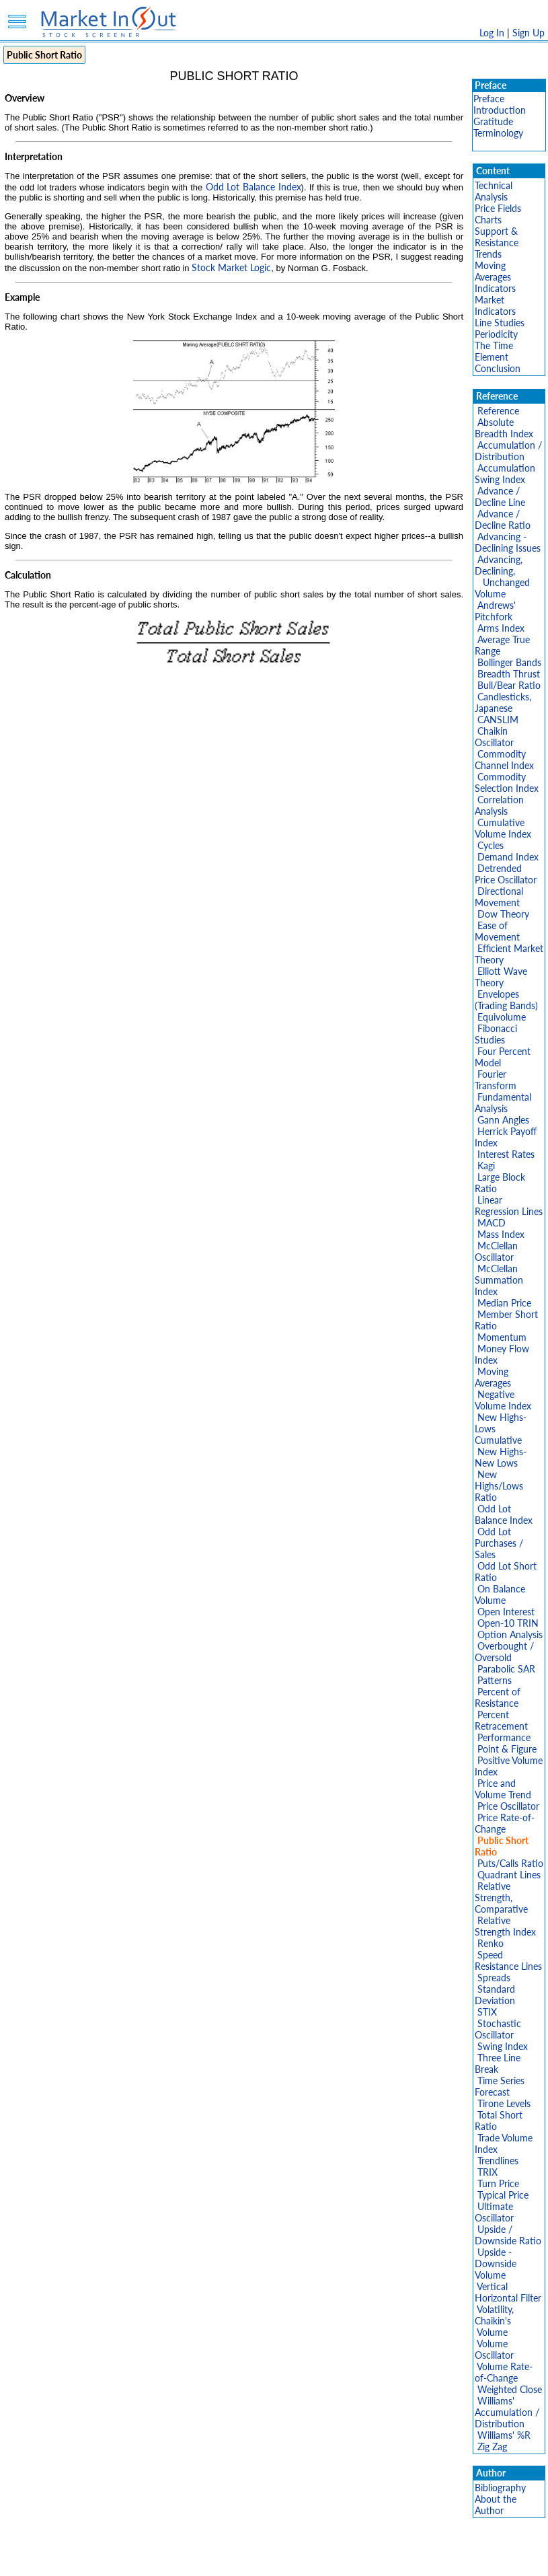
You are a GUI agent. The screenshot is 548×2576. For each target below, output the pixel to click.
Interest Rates (506, 1154)
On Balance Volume (500, 1594)
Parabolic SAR (506, 1669)
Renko (490, 1943)
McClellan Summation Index (499, 1280)
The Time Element (494, 351)
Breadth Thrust (508, 673)
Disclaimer (120, 2559)
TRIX (487, 2172)
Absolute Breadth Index (504, 427)
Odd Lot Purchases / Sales (499, 1543)
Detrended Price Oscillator (506, 873)
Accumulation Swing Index (505, 473)
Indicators (495, 288)
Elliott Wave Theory (501, 976)
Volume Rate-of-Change (504, 2372)
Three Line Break (497, 2063)
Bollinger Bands (509, 662)
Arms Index (500, 628)
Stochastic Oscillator (498, 2029)
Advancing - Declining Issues (508, 542)
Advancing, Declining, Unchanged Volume (502, 576)
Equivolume (501, 1017)
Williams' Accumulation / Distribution (507, 2412)
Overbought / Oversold (504, 1651)
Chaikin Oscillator (494, 736)
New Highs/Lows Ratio (499, 1486)
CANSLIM (497, 719)
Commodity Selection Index (507, 782)
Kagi (486, 1165)
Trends (488, 254)
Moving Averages (493, 271)
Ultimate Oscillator (494, 2212)
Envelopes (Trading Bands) (506, 999)
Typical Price (503, 2195)
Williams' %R (504, 2435)
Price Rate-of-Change (505, 1823)
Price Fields (498, 208)
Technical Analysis (493, 191)
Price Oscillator (508, 1806)
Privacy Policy (179, 2559)
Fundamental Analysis (503, 1102)
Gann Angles (503, 1120)
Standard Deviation (495, 1994)
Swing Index (502, 2046)
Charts (488, 219)
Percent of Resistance (497, 1697)
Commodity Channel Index (504, 759)
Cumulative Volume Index (503, 828)
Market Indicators (495, 305)
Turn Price (498, 2183)
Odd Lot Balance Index (253, 186)
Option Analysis (510, 1634)
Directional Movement (499, 896)
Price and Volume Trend (503, 1788)
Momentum (501, 1337)
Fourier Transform (495, 1079)
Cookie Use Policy (331, 2559)
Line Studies (499, 322)
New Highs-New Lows (500, 1457)
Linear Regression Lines (509, 1205)
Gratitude (493, 121)
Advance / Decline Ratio (503, 519)
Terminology (498, 133)
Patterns (494, 1680)
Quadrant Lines (509, 1874)
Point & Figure (507, 1749)
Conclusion (497, 368)
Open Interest (506, 1611)
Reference (498, 410)
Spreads (493, 1977)
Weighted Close (509, 2389)
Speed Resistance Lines (508, 1960)
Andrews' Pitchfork (495, 610)
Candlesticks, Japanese (503, 702)
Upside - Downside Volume (495, 2263)
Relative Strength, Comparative (501, 1897)
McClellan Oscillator (496, 1251)
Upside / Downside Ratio (508, 2234)
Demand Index (508, 856)
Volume (492, 2332)
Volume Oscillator (494, 2349)
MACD (491, 1222)
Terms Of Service (251, 2559)
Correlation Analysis (499, 805)
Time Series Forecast (499, 2086)
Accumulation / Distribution (508, 450)
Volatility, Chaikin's (494, 2315)
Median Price (504, 1303)
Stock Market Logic (231, 267)
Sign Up (528, 32)
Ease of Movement (497, 931)
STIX (487, 2012)
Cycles (490, 845)
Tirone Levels (504, 2103)
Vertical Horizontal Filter (508, 2292)
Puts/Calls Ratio (510, 1863)
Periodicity (496, 334)
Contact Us (426, 2559)
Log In (491, 32)
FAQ (386, 2559)
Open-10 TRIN (508, 1623)
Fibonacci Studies (496, 1034)
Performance (504, 1737)
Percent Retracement (501, 1720)
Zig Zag (492, 2446)
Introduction (499, 110)
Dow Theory (503, 914)
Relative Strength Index (505, 1926)
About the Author (495, 2504)
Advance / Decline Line (500, 496)
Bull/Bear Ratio (509, 685)
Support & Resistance (496, 236)
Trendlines (497, 2160)
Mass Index (500, 1234)
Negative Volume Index (503, 1400)
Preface (488, 98)
